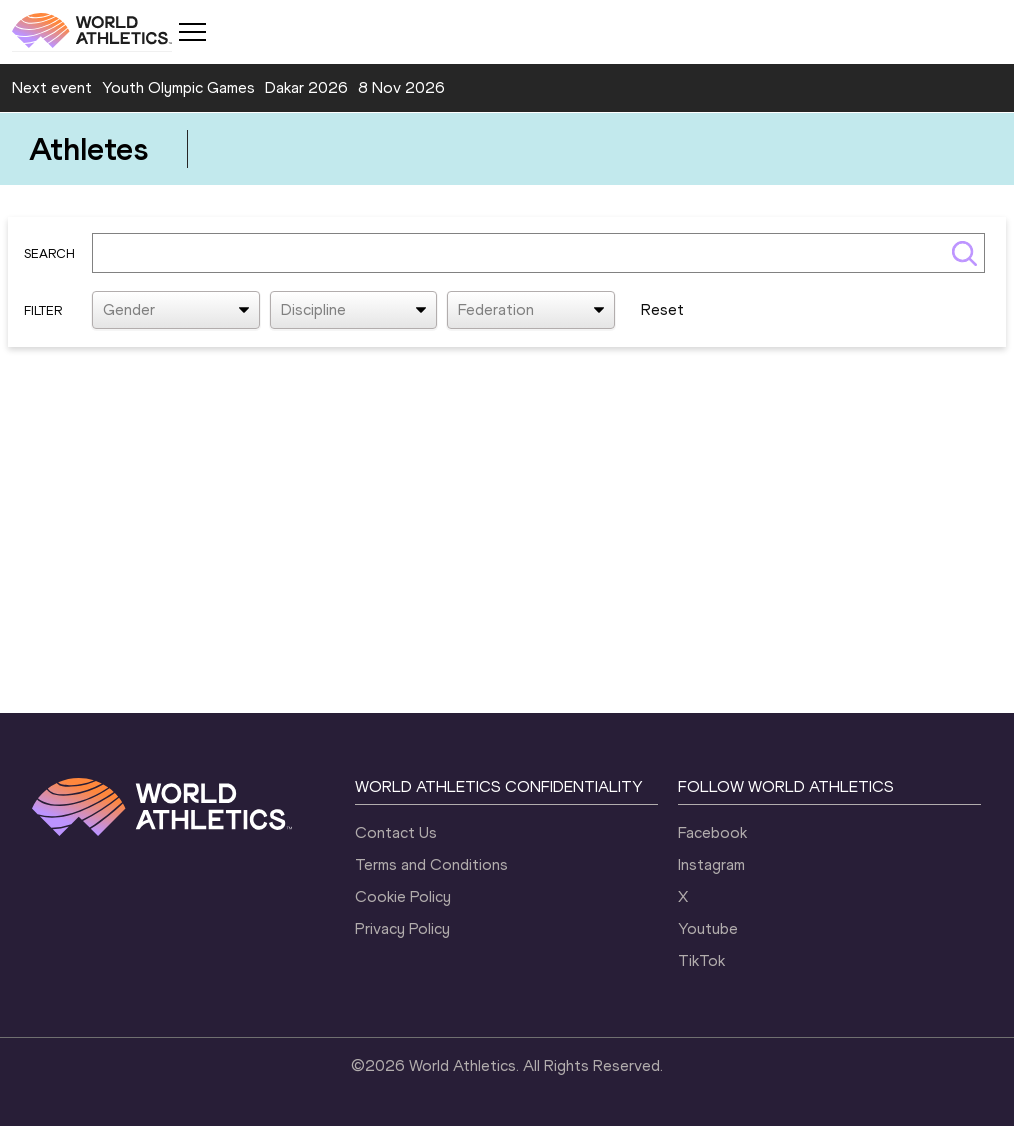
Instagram (711, 864)
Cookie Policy (403, 896)
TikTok (701, 960)
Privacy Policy (402, 928)
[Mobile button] (192, 32)
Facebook (712, 832)
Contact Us (396, 832)
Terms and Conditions (431, 864)
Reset (662, 309)
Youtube (708, 928)
